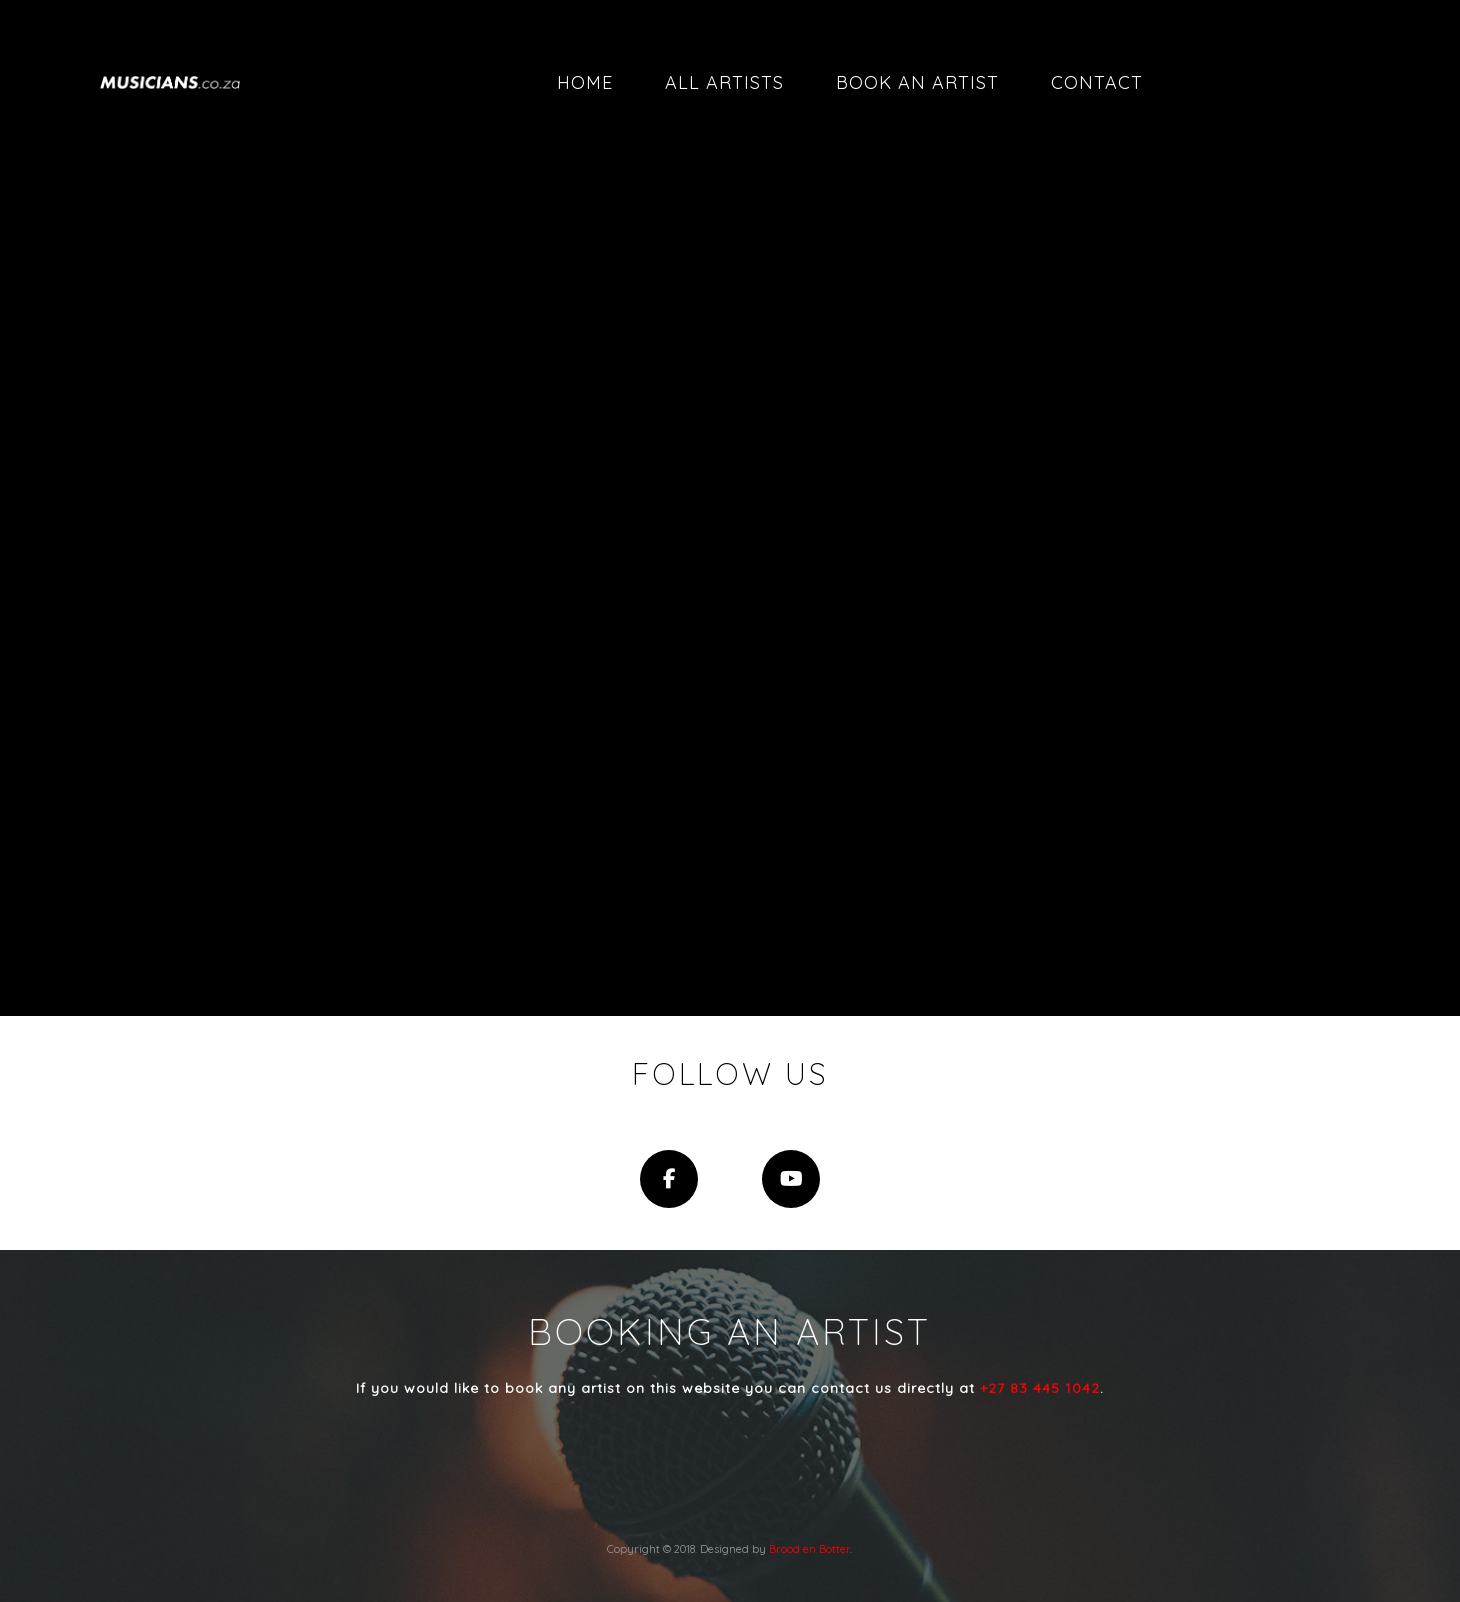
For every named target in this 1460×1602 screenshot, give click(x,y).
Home (585, 82)
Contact (1097, 82)
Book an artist (917, 82)
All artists (724, 82)
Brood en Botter (809, 1549)
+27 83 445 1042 (1040, 1388)
